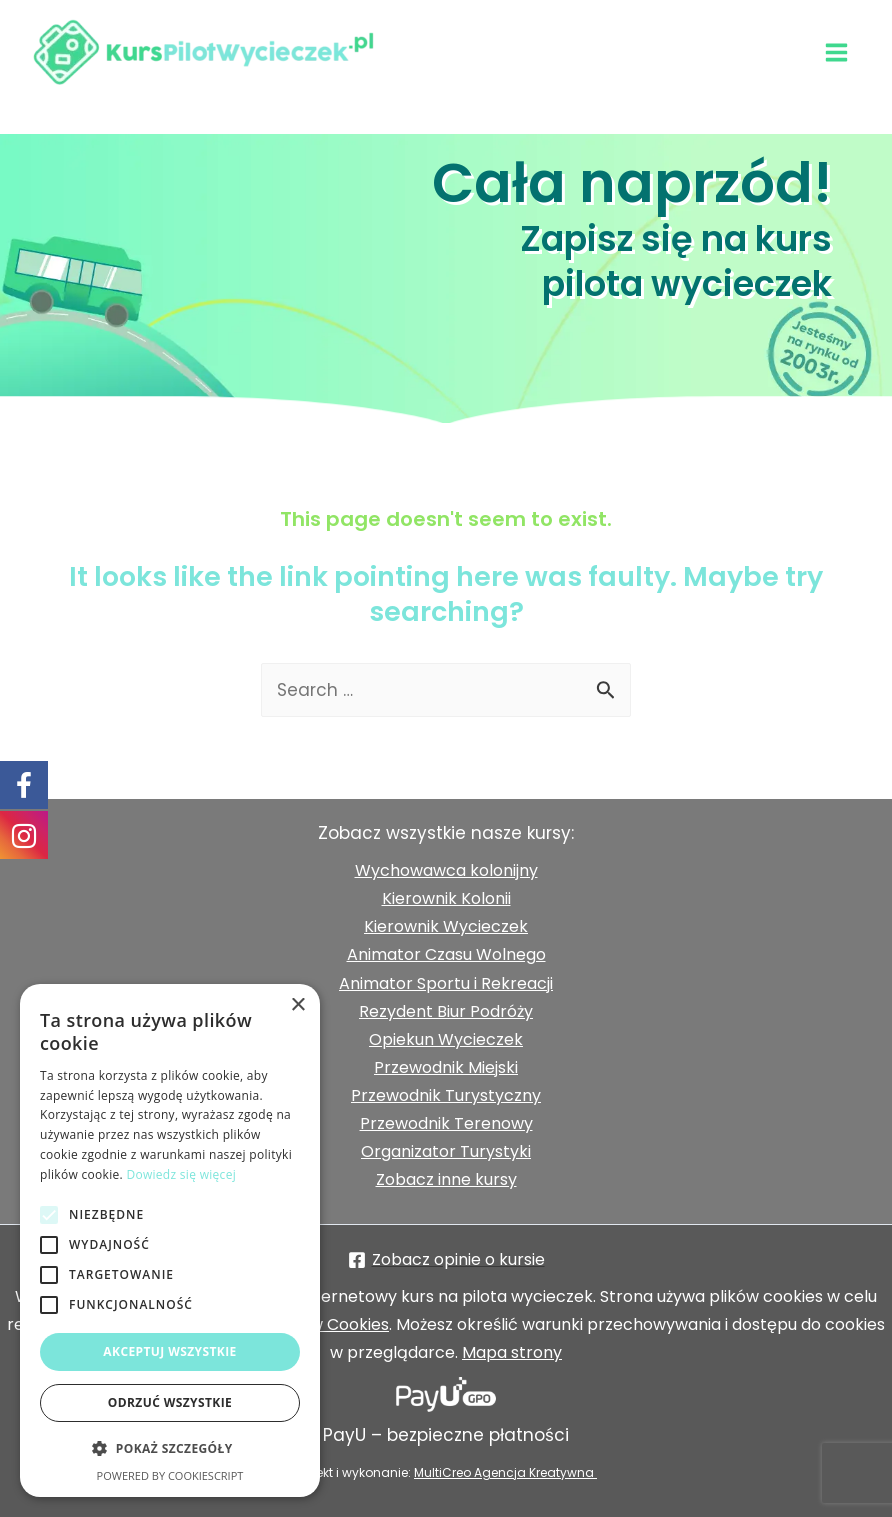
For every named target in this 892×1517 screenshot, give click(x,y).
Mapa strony (512, 1352)
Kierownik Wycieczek (446, 926)
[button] (170, 1449)
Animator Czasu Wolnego (446, 954)
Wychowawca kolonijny (446, 870)
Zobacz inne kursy (446, 1179)
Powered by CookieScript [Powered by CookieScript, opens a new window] (170, 1475)
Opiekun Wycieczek (446, 1039)
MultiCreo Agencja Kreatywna (505, 1472)
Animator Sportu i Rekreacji (446, 983)
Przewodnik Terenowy (446, 1123)
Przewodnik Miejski (446, 1067)
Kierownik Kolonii (446, 898)
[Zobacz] (446, 1260)
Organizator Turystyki (446, 1151)
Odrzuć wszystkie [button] (170, 1402)
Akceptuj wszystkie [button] (169, 1351)
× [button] (297, 1005)
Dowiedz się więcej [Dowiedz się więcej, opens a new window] (181, 1174)
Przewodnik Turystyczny (446, 1095)
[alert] (170, 1240)
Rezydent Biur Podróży (446, 1011)
